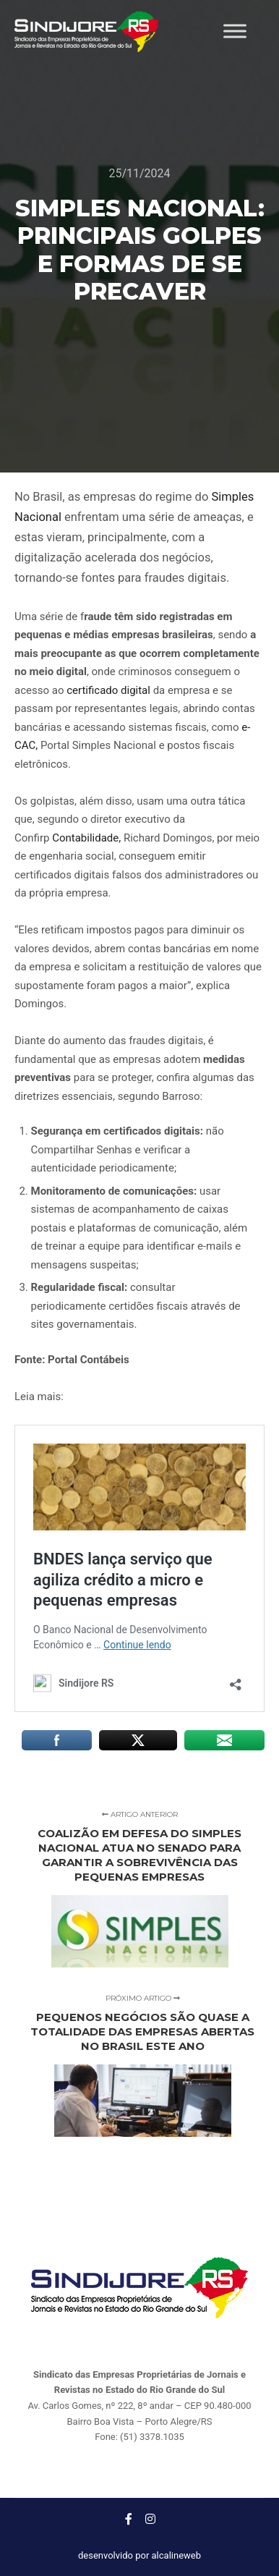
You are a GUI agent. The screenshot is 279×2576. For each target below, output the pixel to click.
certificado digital (108, 690)
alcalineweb (176, 2555)
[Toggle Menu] (234, 31)
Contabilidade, (86, 837)
